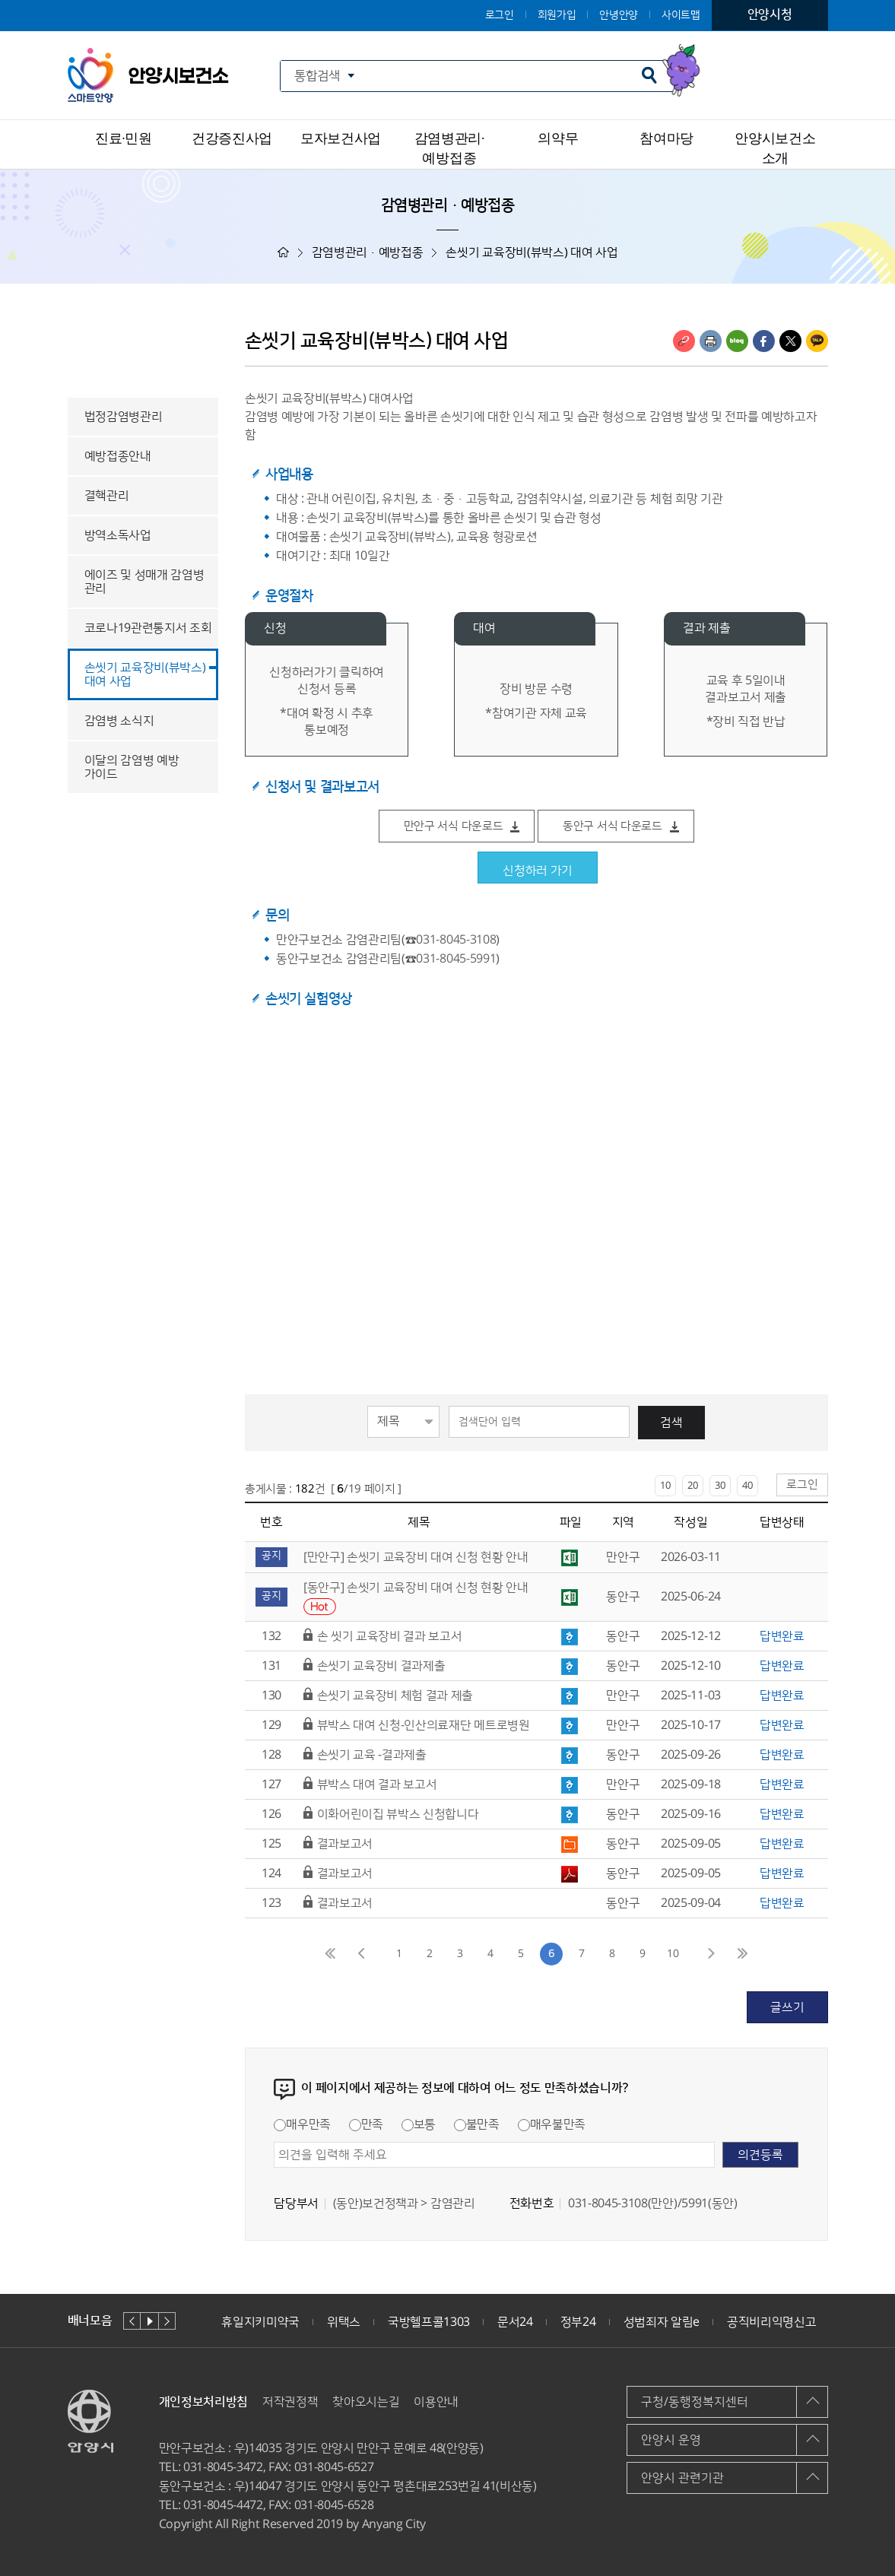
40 (747, 1485)
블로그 (737, 341)
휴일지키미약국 (260, 2322)
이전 (132, 2321)
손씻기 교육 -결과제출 (372, 1755)
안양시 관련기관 (682, 2478)
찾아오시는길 (365, 2402)
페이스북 (764, 341)
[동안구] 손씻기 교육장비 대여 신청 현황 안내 (415, 1587)
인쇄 (711, 341)
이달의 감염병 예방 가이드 (131, 767)
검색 (671, 1422)
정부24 (578, 2322)
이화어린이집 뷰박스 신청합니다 (398, 1814)
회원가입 (557, 15)
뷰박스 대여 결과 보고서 (377, 1784)
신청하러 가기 (538, 870)
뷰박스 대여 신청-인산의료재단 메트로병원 (423, 1725)
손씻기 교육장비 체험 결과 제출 (395, 1695)
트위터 (790, 341)
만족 (366, 2124)
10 (665, 1485)
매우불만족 (552, 2124)
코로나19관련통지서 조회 (148, 628)
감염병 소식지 (119, 721)
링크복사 (684, 341)
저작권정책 (290, 2402)
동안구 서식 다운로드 (612, 826)
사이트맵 (681, 15)
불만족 (477, 2124)
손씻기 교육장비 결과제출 (381, 1666)
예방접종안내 (117, 456)
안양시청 (769, 14)
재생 (149, 2321)
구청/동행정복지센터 (694, 2402)
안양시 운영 (671, 2440)
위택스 (343, 2322)
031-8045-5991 (456, 959)
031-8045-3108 (456, 940)
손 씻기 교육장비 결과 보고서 (389, 1636)
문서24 (515, 2322)
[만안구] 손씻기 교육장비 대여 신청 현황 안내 (415, 1557)
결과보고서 (345, 1844)
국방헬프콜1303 (429, 2322)
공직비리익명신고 (771, 2322)
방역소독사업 (117, 535)
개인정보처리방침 (203, 2402)
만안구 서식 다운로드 (453, 826)
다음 (167, 2321)
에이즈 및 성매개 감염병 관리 (144, 581)
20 (692, 1485)
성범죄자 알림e (662, 2322)
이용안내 (436, 2402)
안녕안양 (618, 15)
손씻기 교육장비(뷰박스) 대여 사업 (145, 674)
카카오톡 (817, 341)
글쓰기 (787, 2007)
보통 (418, 2124)
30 (720, 1485)
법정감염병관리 (123, 417)
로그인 (499, 15)
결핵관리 (106, 496)
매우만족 (302, 2124)
